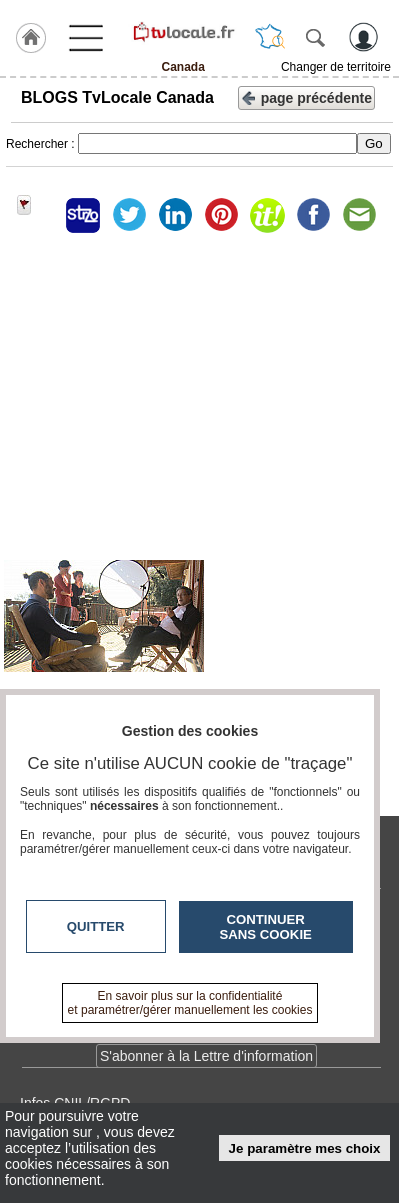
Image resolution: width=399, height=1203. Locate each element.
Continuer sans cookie (266, 927)
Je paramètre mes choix (305, 1148)
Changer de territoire (336, 67)
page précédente (306, 96)
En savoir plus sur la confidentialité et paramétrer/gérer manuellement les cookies (190, 1003)
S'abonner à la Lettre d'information (206, 1056)
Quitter (96, 926)
